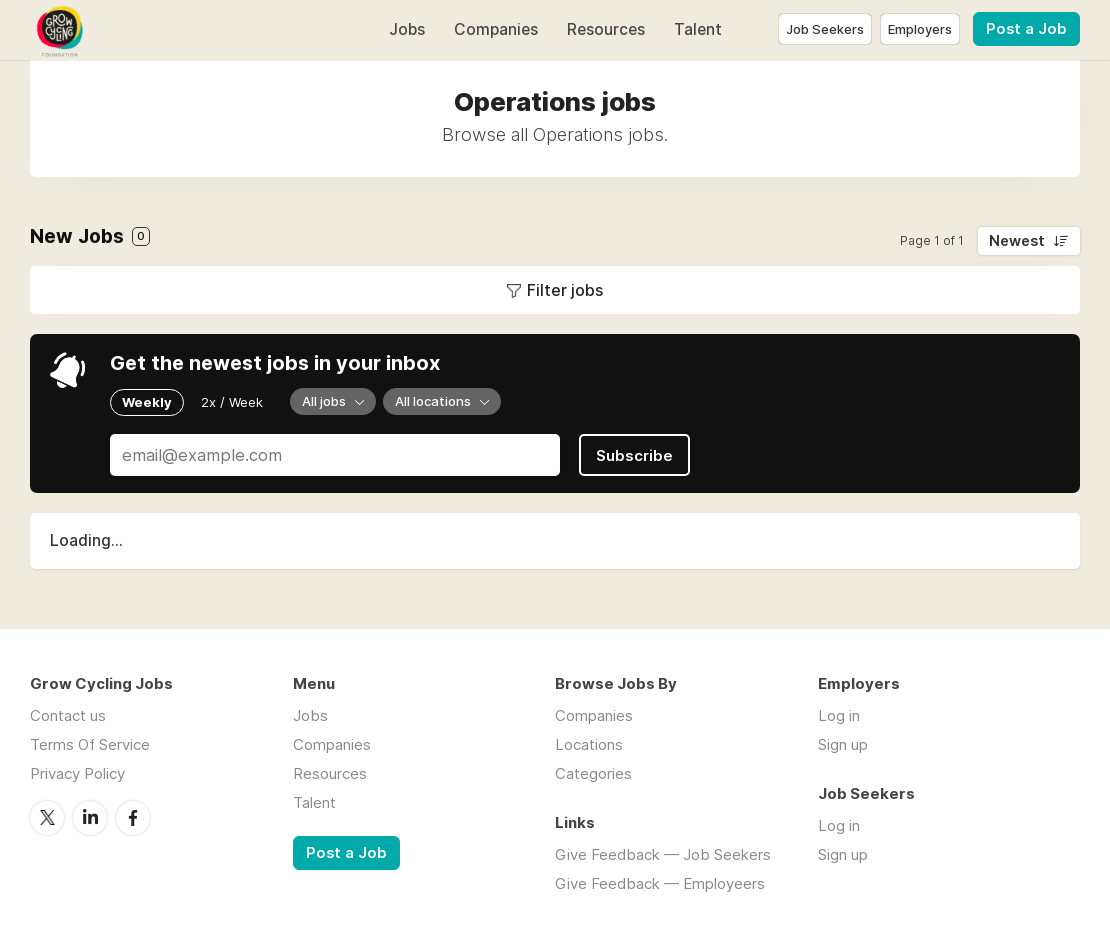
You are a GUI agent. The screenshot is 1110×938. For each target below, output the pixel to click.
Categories (593, 773)
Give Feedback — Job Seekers (663, 854)
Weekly (147, 402)
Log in (839, 715)
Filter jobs (565, 290)
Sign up (843, 744)
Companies (496, 29)
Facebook (133, 818)
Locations (589, 744)
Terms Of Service (90, 744)
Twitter (47, 818)
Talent (698, 29)
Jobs (407, 29)
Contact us (68, 715)
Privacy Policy (77, 773)
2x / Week (232, 402)
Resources (606, 29)
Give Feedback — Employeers (660, 883)
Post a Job (1026, 29)
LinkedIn (90, 818)
